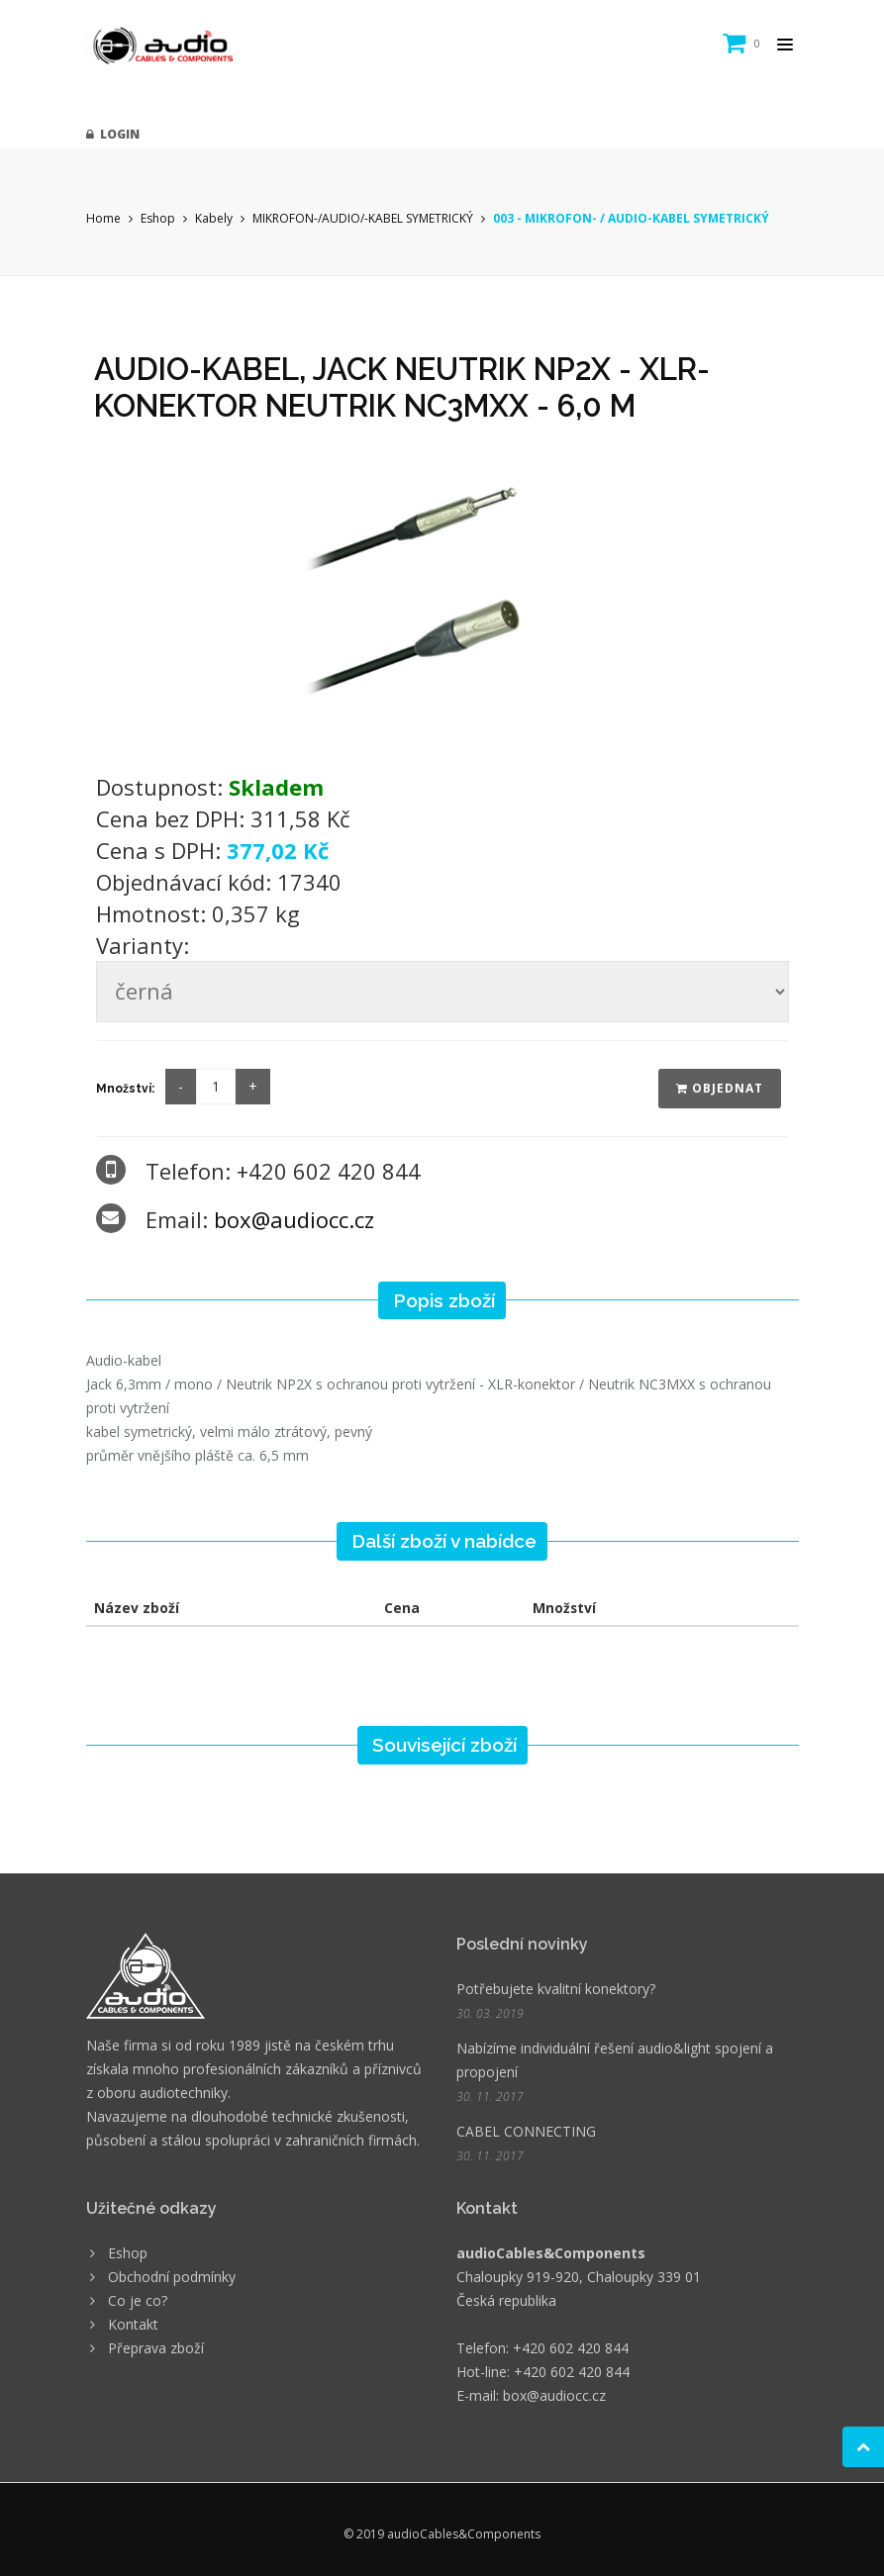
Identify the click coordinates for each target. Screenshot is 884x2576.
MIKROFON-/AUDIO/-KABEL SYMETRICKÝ (362, 218)
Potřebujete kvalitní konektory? (555, 1988)
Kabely (214, 218)
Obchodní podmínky (172, 2276)
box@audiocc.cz (294, 1219)
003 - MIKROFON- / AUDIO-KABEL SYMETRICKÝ (631, 218)
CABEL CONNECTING (526, 2131)
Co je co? (137, 2300)
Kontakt (133, 2324)
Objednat (719, 1088)
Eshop (158, 218)
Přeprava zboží (156, 2347)
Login (113, 134)
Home (103, 218)
